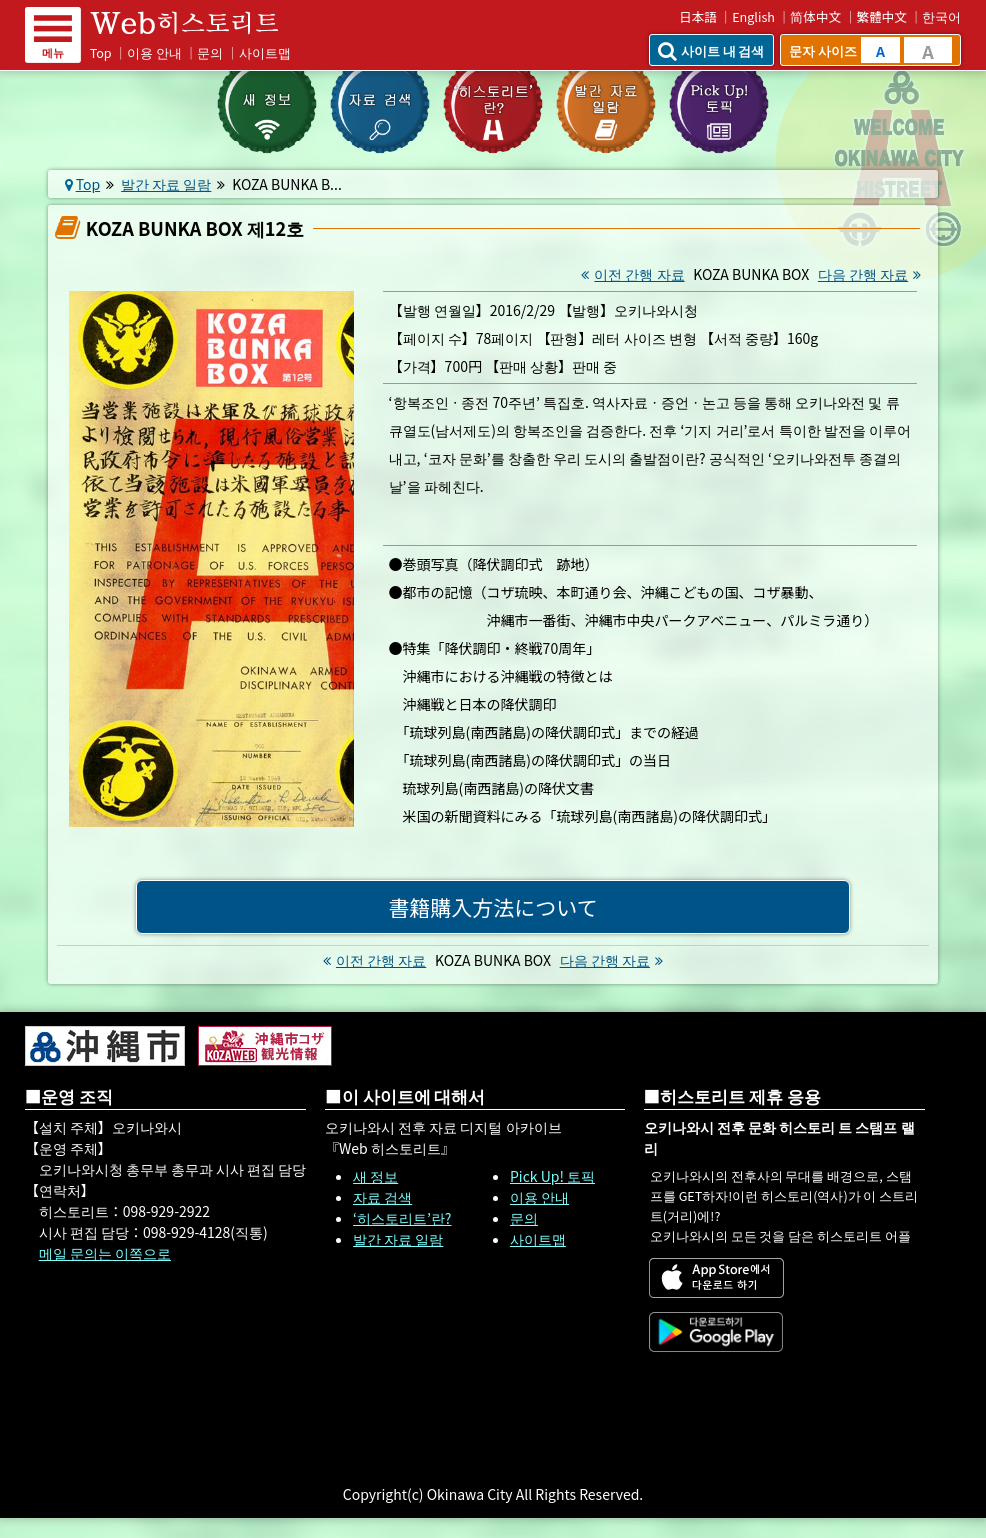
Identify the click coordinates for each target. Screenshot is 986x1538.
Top (101, 52)
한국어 (941, 16)
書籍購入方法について (492, 907)
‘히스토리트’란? (402, 1218)
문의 (210, 52)
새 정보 (375, 1176)
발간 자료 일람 (166, 184)
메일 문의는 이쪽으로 (105, 1253)
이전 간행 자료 (630, 274)
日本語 (698, 16)
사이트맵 (265, 52)
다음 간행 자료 (872, 274)
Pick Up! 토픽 (552, 1176)
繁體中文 (882, 16)
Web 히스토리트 (198, 23)
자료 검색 (382, 1197)
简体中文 (815, 16)
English (753, 16)
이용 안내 (154, 52)
